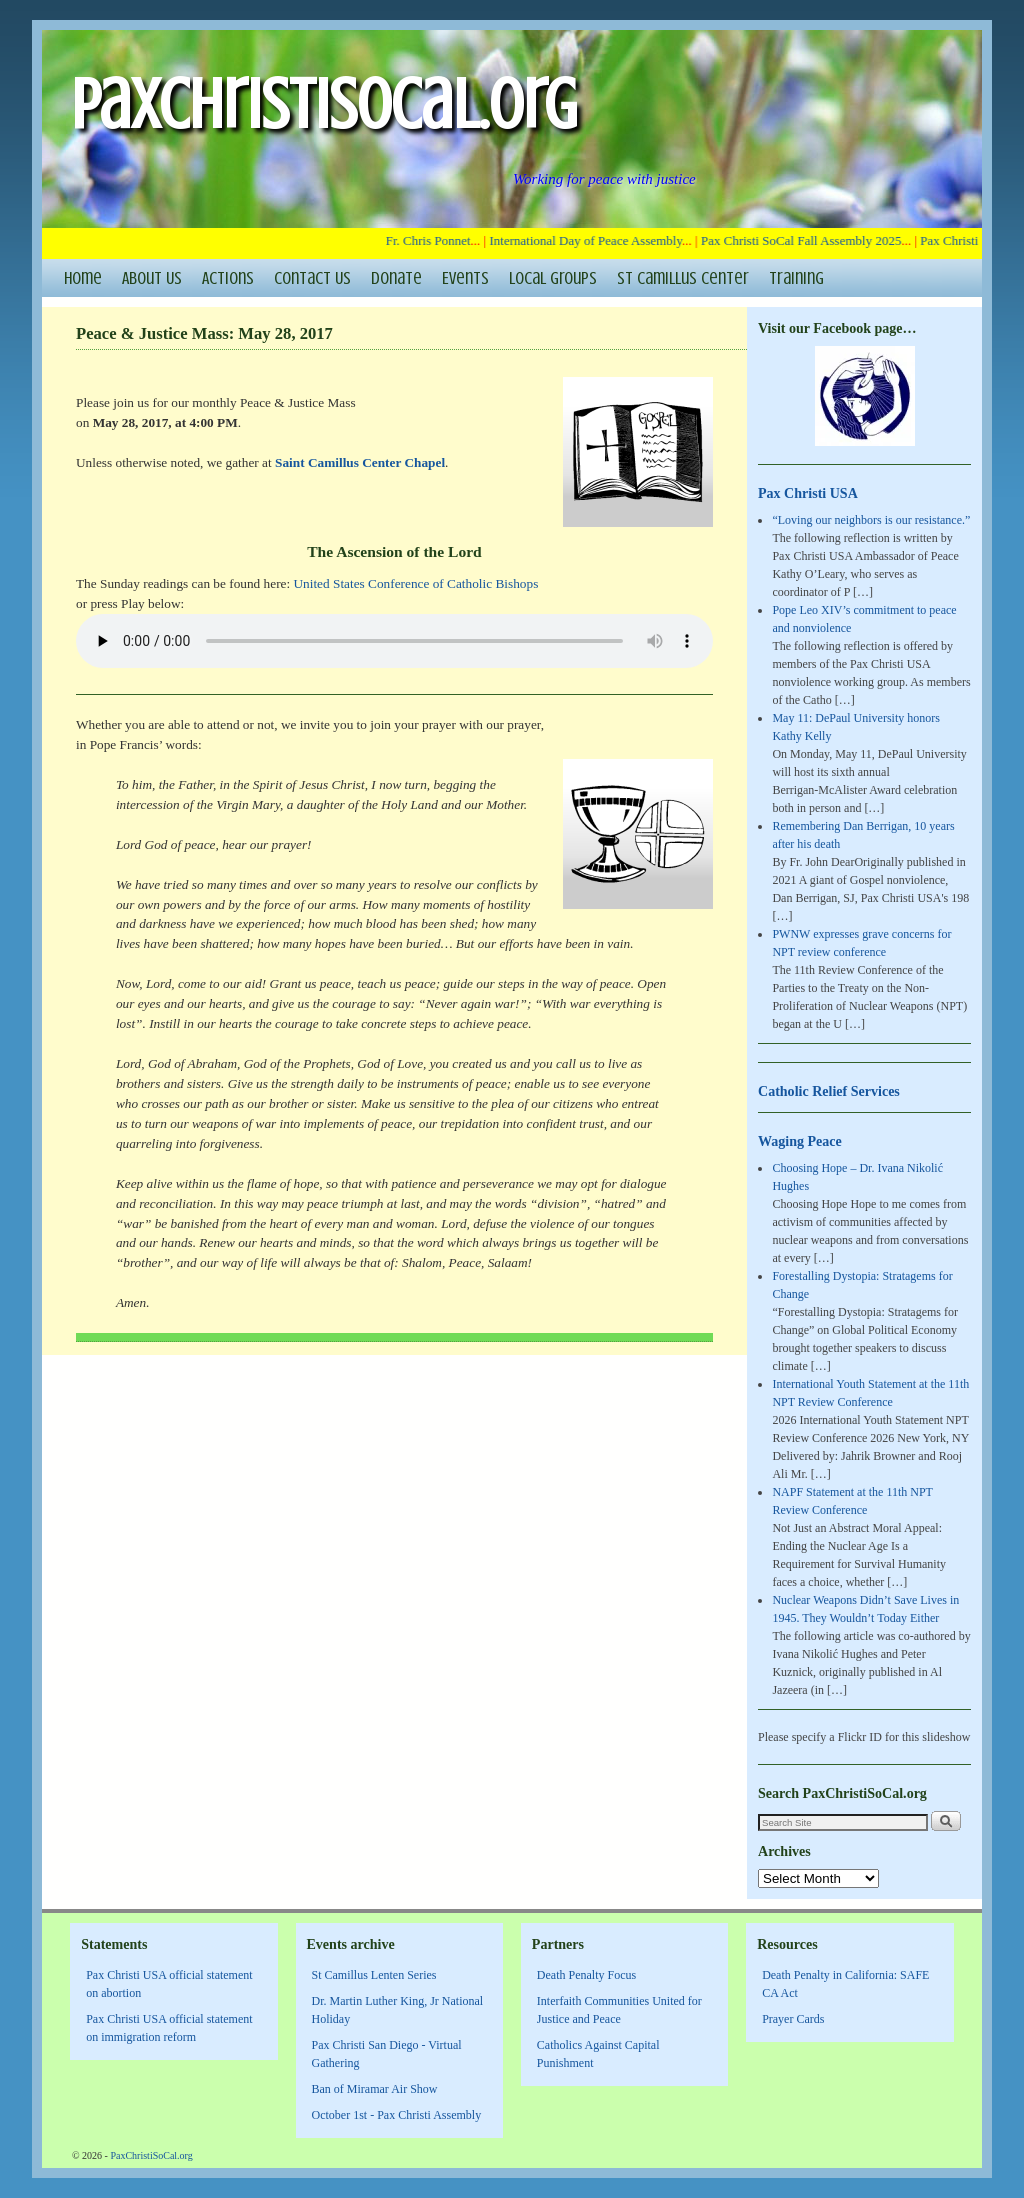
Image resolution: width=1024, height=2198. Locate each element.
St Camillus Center (683, 278)
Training (796, 278)
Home (83, 278)
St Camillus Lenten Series (374, 1975)
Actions (228, 278)
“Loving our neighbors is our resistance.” (871, 520)
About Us (152, 278)
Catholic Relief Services (829, 1091)
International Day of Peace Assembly (591, 240)
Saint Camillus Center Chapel (360, 462)
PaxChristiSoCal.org (324, 104)
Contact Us (312, 278)
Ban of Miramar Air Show (375, 2089)
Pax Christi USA (808, 493)
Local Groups (553, 278)
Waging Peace (800, 1141)
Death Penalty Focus (586, 1975)
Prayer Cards (793, 2019)
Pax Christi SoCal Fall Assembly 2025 (806, 240)
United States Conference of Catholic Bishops (415, 583)
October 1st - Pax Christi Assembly (397, 2115)
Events (465, 278)
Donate (396, 278)
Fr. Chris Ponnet (433, 240)
